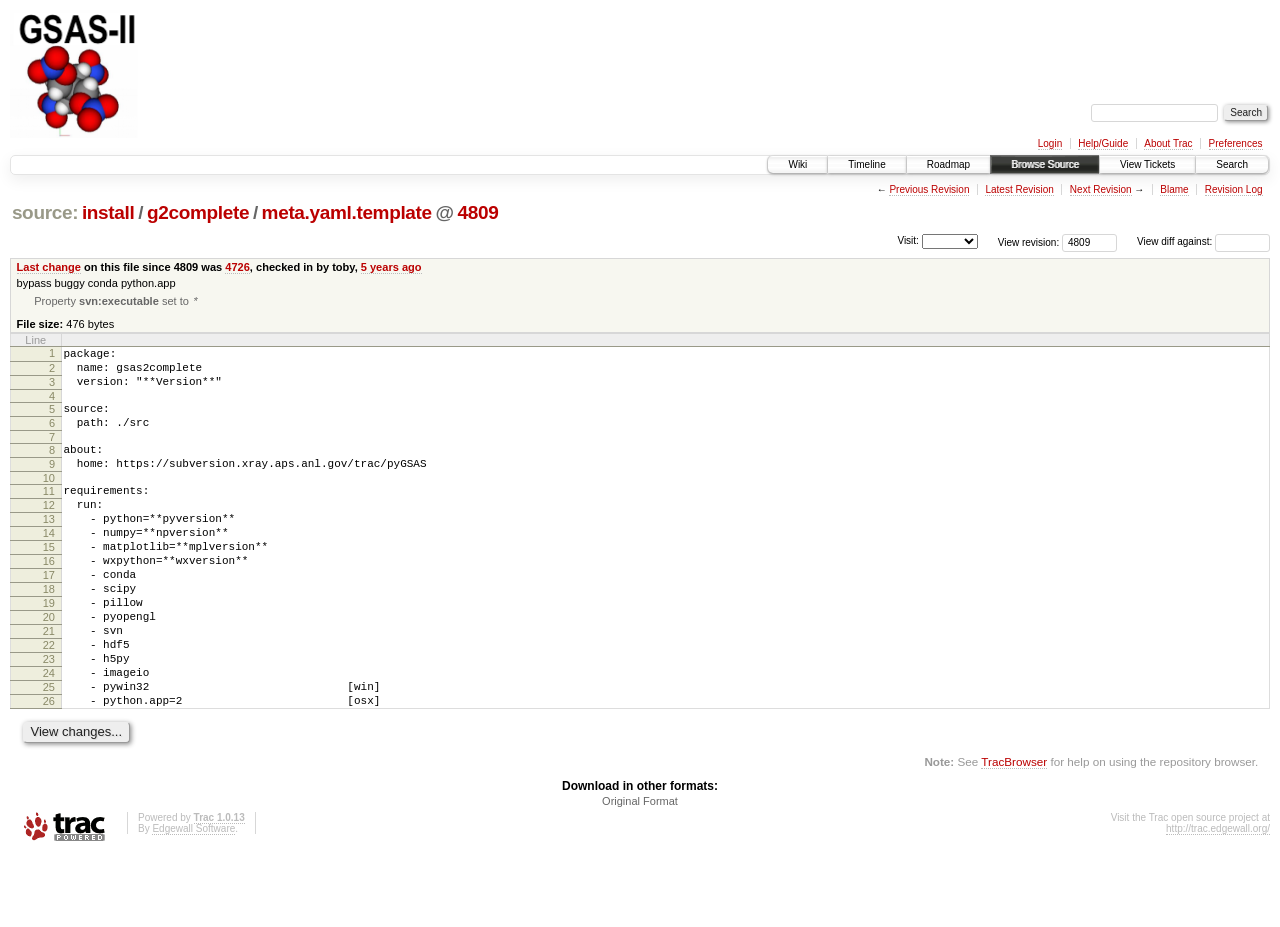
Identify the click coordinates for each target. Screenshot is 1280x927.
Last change (49, 267)
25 (49, 752)
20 (49, 667)
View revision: (1029, 241)
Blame (1174, 189)
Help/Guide (1103, 143)
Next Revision (1101, 189)
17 (49, 616)
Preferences (1236, 143)
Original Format (640, 872)
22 (49, 701)
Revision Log (1234, 189)
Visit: (908, 240)
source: (45, 212)
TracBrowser (1014, 832)
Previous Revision (929, 189)
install (108, 212)
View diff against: (1203, 241)
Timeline (866, 164)
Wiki (797, 164)
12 (49, 531)
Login (1050, 143)
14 (49, 565)
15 (49, 582)
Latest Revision (1019, 189)
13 (49, 548)
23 (49, 718)
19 (49, 650)
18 (49, 633)
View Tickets (1147, 164)
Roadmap (948, 164)
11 (49, 514)
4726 (237, 267)
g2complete (198, 212)
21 (49, 684)
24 (49, 735)
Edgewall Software (193, 899)
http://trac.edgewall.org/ (1218, 899)
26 (49, 769)
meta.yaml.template (347, 212)
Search (1232, 164)
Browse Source (1045, 164)
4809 (478, 212)
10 (49, 501)
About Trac (1168, 143)
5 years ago (391, 267)
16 (49, 599)
